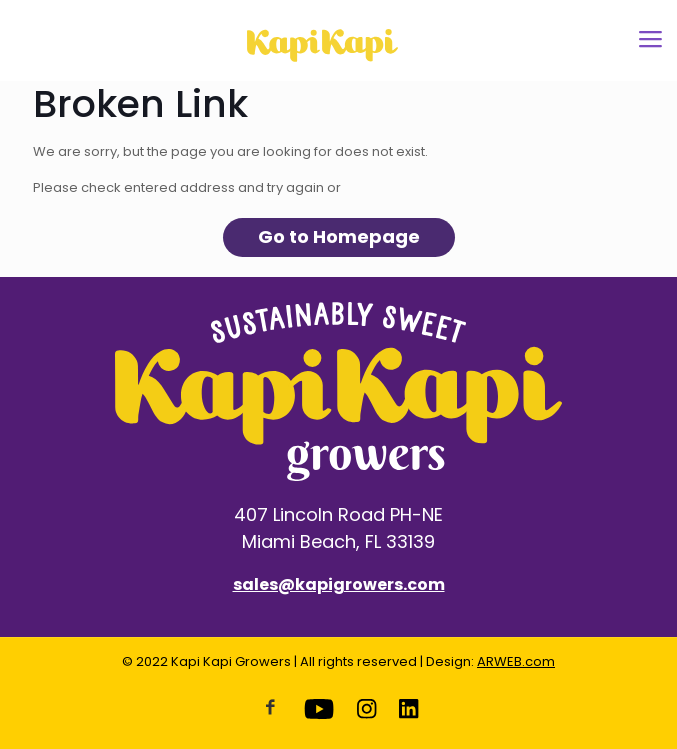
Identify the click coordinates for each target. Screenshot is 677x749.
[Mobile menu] (650, 40)
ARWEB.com (516, 661)
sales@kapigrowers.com (339, 584)
